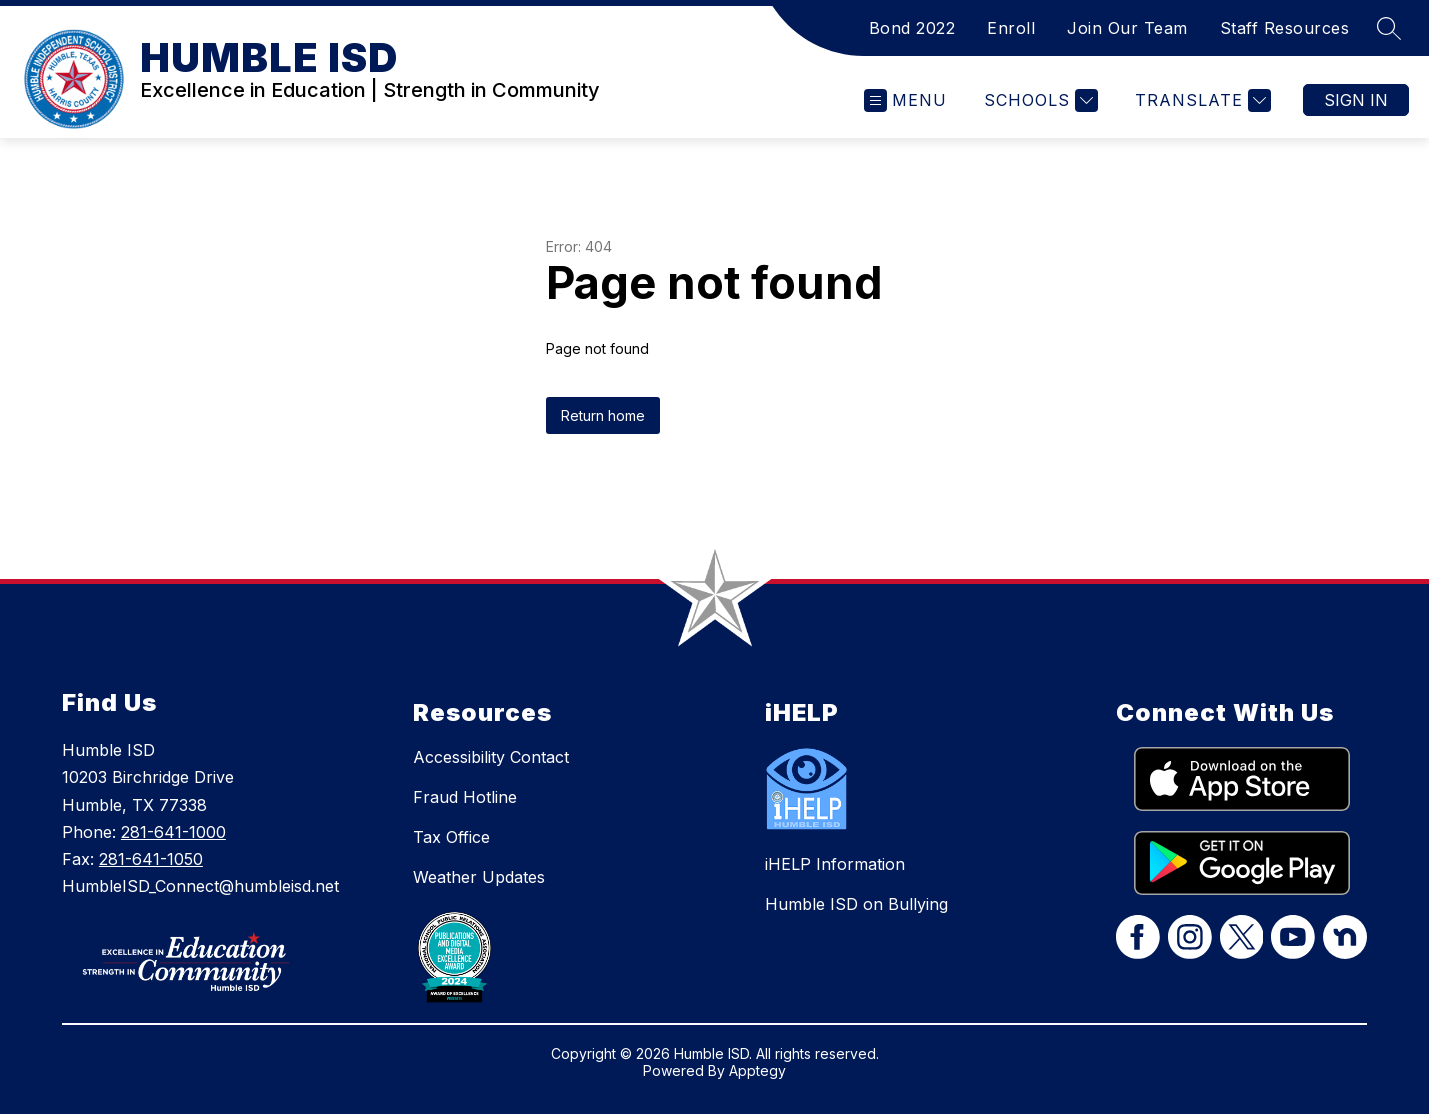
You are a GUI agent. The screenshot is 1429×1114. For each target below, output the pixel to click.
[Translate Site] (1200, 100)
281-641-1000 (173, 832)
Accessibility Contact (491, 757)
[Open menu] (905, 100)
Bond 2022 (912, 28)
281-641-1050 (151, 859)
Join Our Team (1127, 28)
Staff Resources (1285, 28)
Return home (603, 415)
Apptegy (757, 1070)
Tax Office (451, 837)
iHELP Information (835, 864)
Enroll (1011, 28)
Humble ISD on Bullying (856, 904)
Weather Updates (479, 877)
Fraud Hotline (465, 797)
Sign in (1356, 100)
